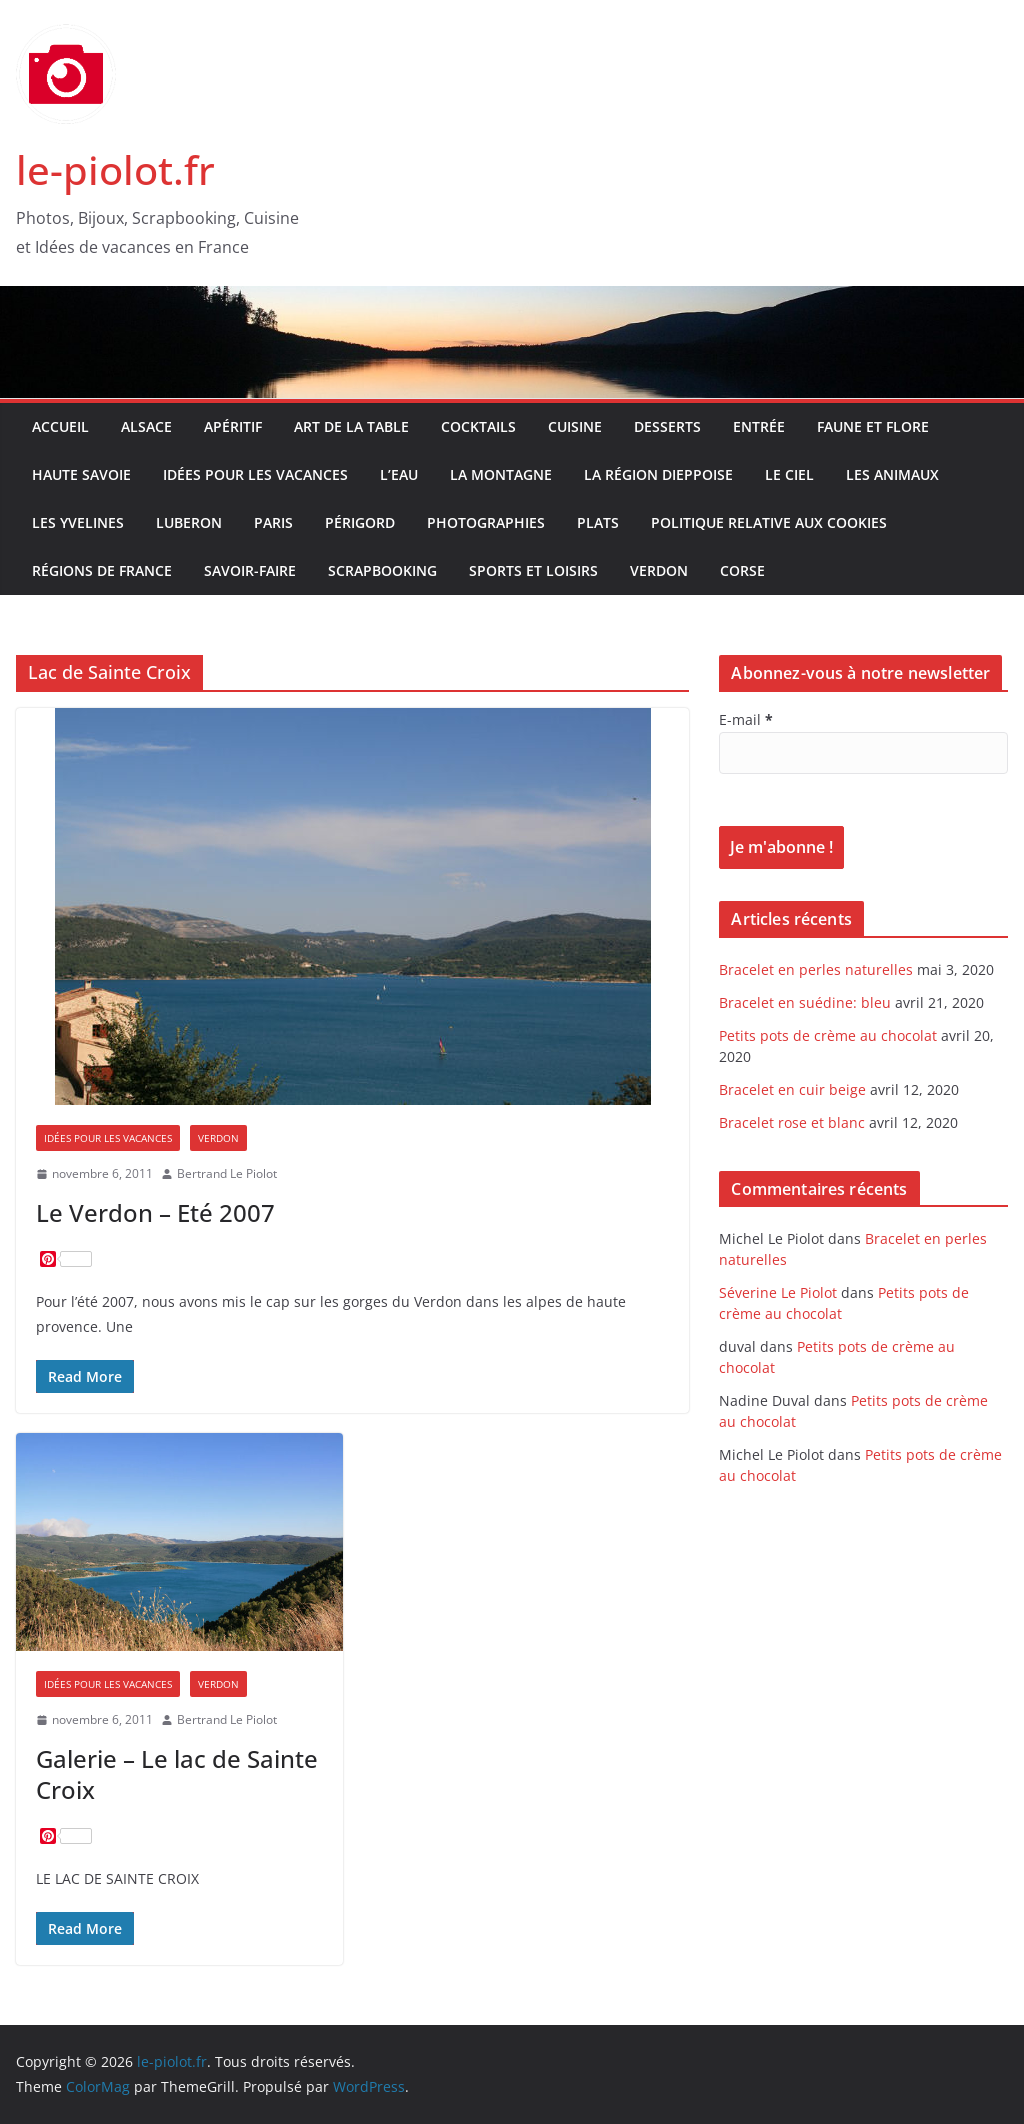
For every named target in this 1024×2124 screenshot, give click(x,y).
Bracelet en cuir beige (792, 1089)
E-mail (746, 719)
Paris (273, 522)
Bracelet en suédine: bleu (805, 1002)
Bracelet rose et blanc (792, 1122)
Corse (742, 570)
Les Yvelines (78, 522)
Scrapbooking (382, 570)
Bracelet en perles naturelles (816, 969)
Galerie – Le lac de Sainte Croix (177, 1774)
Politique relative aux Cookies (769, 522)
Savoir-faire (250, 570)
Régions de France (102, 570)
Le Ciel (789, 474)
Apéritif (233, 426)
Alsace (146, 426)
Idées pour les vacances (255, 474)
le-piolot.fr (115, 169)
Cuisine (575, 426)
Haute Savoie (81, 474)
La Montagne (501, 474)
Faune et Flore (873, 426)
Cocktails (478, 426)
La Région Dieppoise (658, 474)
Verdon (659, 570)
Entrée (759, 426)
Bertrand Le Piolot (227, 1173)
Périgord (360, 522)
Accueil (60, 426)
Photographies (486, 522)
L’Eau (399, 474)
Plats (598, 522)
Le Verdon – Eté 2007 (155, 1212)
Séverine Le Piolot (778, 1292)
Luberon (189, 522)
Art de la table (351, 426)
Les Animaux (892, 474)
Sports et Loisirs (533, 570)
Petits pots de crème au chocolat (828, 1035)
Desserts (667, 426)
